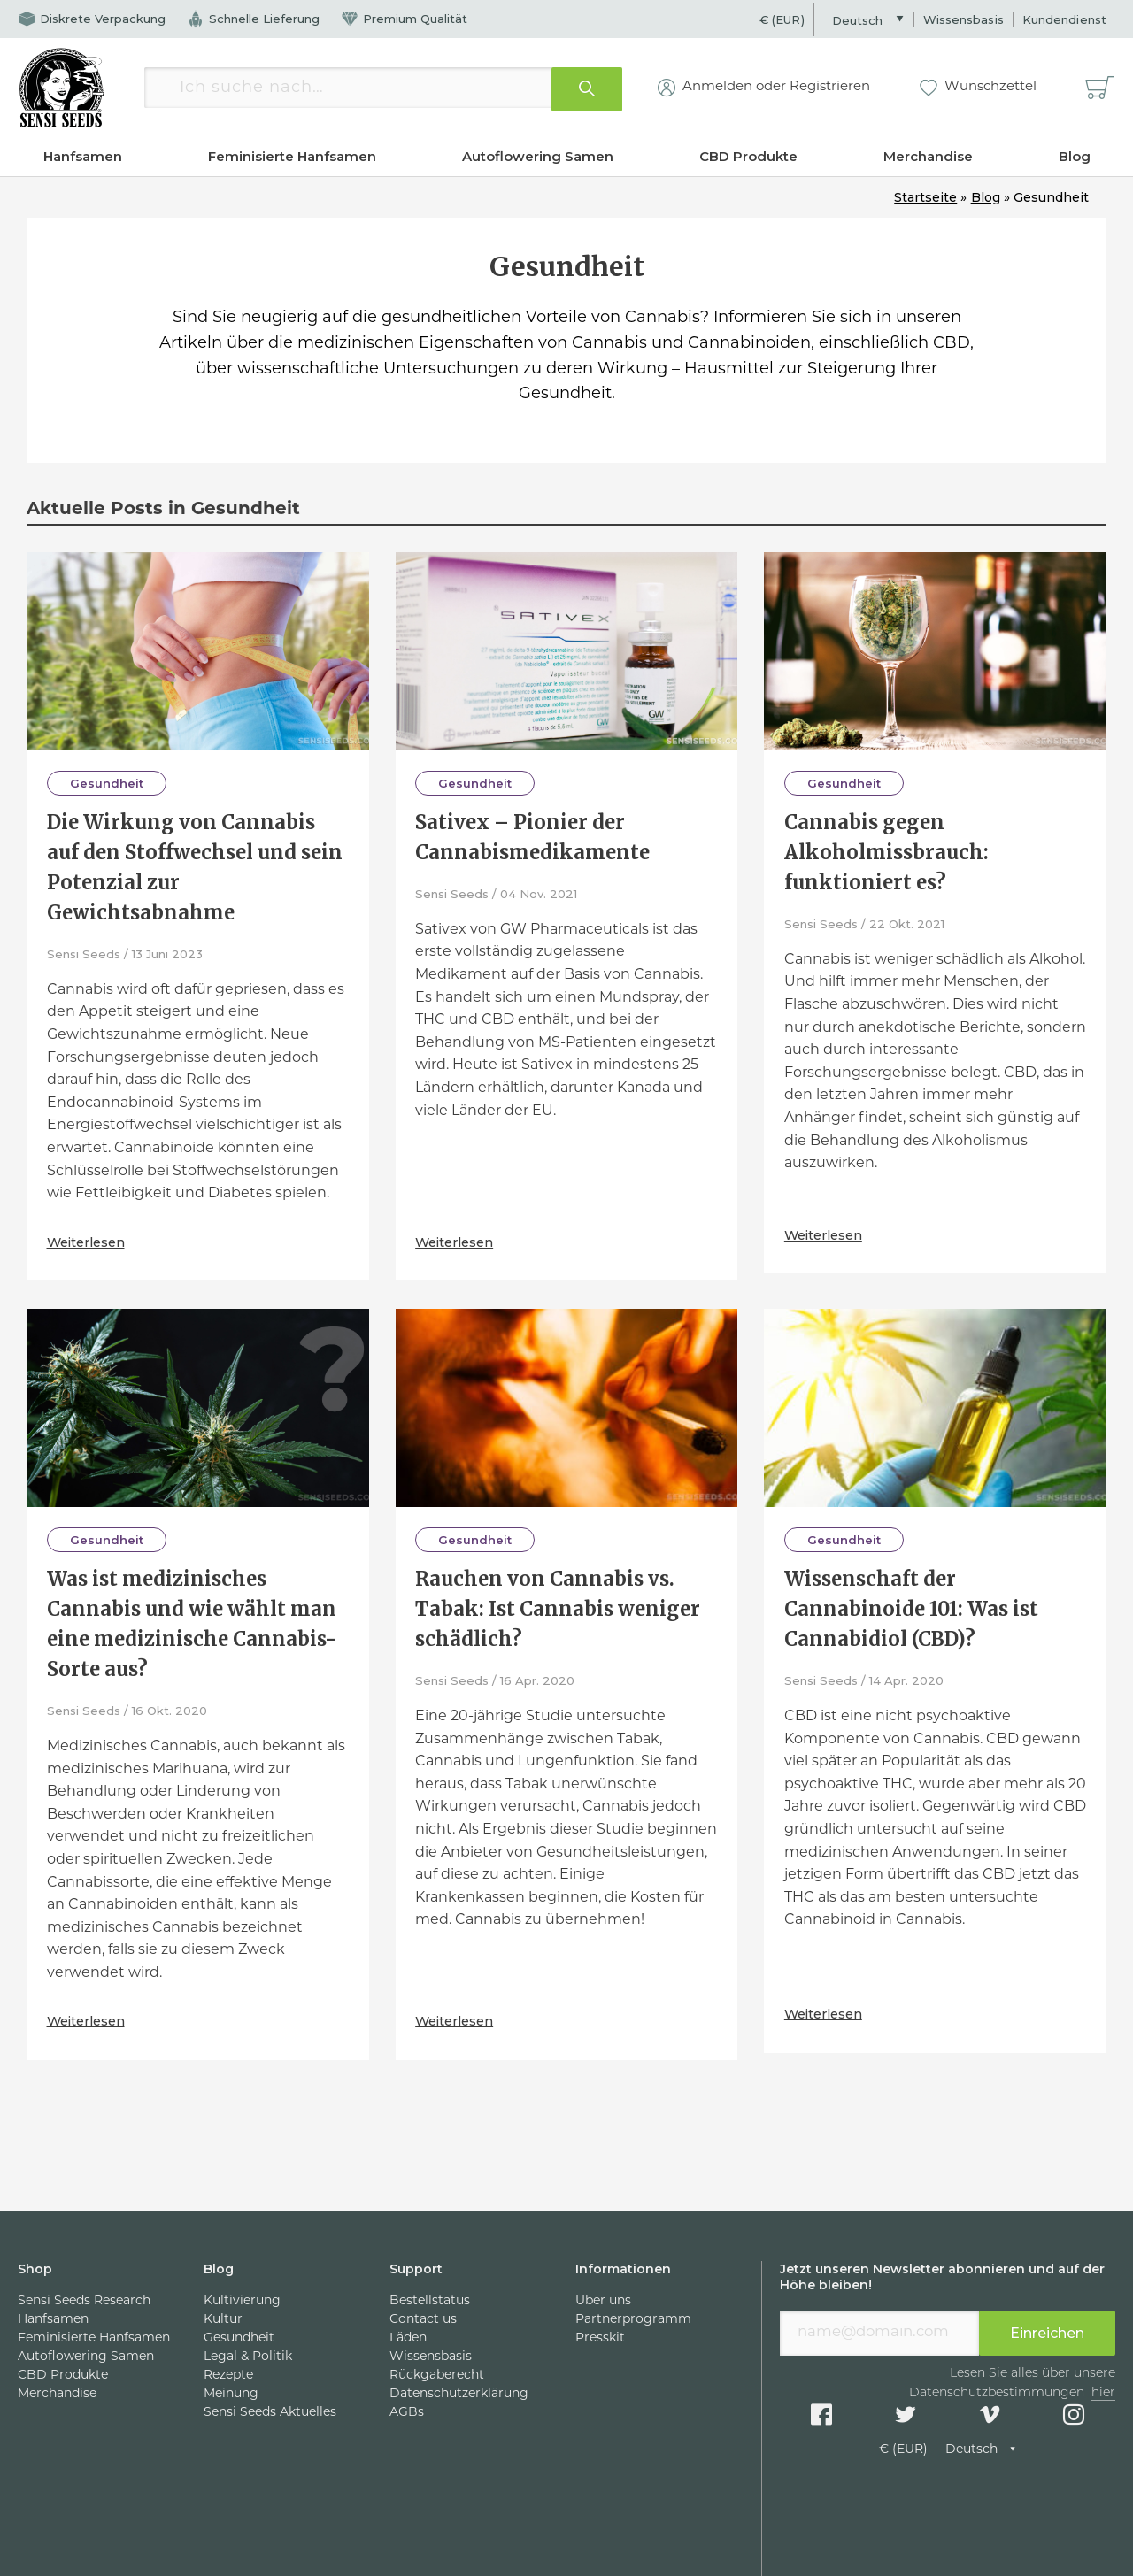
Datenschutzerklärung (458, 2394)
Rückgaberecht (436, 2375)
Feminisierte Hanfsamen (292, 156)
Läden (408, 2338)
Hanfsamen (82, 156)
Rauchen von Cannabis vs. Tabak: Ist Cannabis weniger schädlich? (557, 1608)
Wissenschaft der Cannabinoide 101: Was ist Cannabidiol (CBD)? (911, 1608)
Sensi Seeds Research (84, 2301)
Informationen (623, 2269)
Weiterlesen (89, 1241)
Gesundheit (106, 783)
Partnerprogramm (633, 2319)
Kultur (223, 2319)
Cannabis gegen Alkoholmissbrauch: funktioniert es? (886, 852)
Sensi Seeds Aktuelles (270, 2412)
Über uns (603, 2301)
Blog (1075, 156)
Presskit (600, 2338)
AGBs (406, 2412)
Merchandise (928, 156)
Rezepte (228, 2375)
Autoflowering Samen (537, 156)
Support (416, 2269)
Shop (35, 2269)
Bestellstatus (429, 2301)
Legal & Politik (248, 2357)
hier (1103, 2393)
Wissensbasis (963, 19)
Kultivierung (242, 2301)
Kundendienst (1064, 19)
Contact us (423, 2319)
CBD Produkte (748, 156)
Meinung (231, 2394)
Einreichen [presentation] (1047, 2333)
